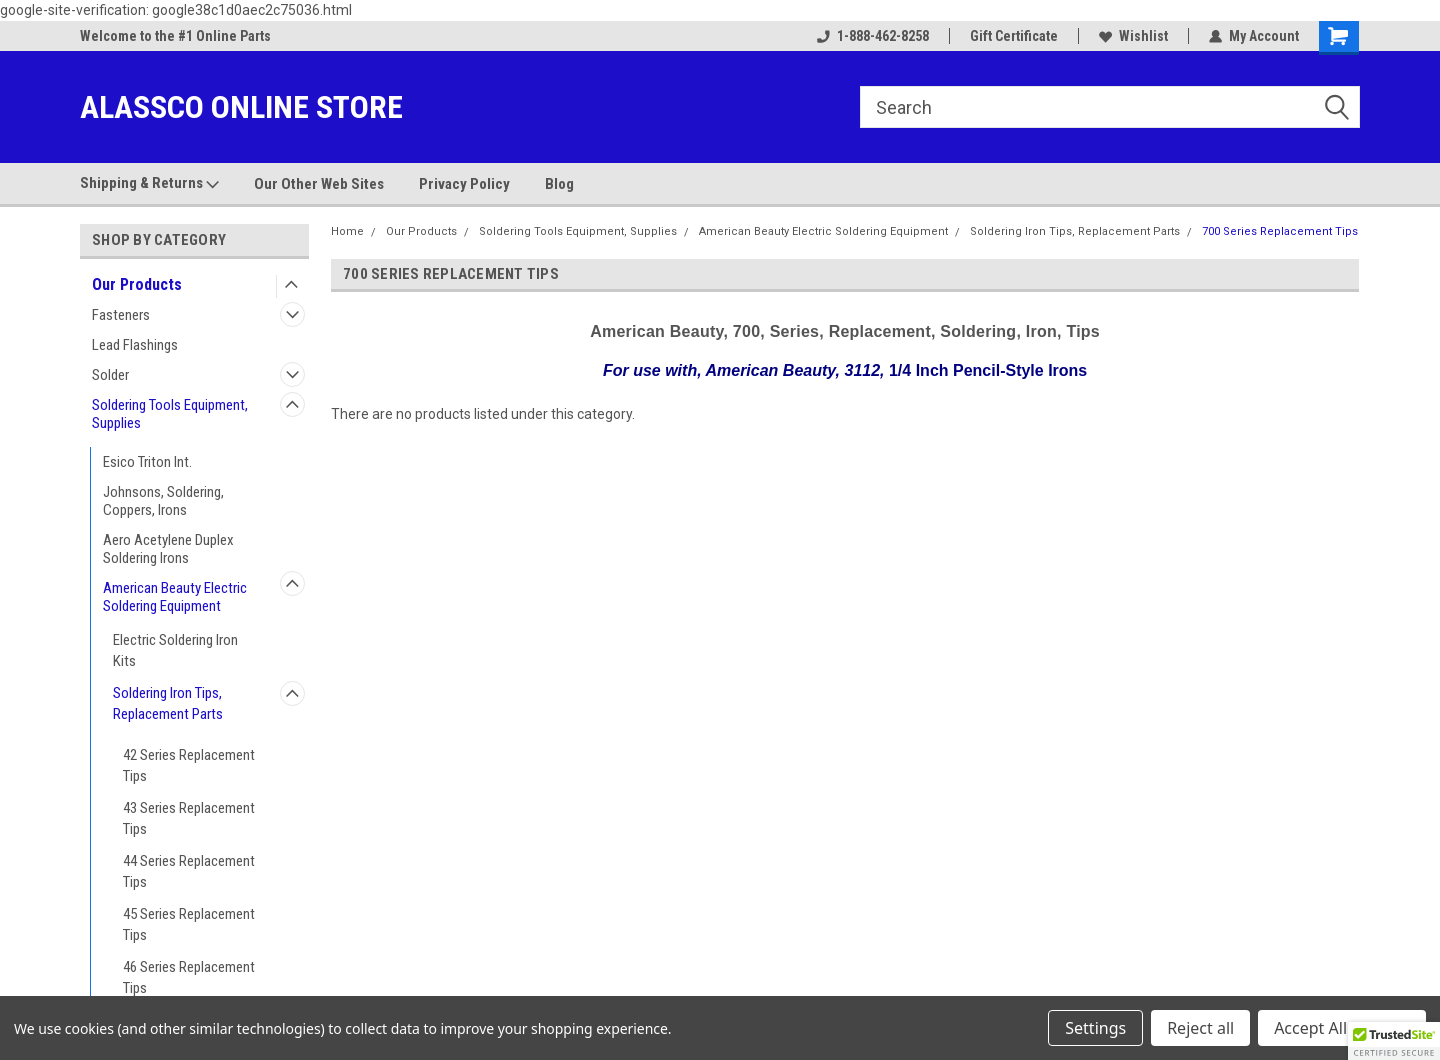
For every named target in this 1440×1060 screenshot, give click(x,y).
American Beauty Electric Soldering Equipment (175, 597)
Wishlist (1133, 36)
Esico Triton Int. (147, 462)
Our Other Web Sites (319, 184)
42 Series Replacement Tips (189, 765)
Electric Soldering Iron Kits (175, 650)
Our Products (137, 284)
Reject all (1200, 1028)
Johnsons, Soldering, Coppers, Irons (163, 501)
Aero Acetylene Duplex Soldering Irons (168, 549)
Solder (110, 375)
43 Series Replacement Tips (189, 818)
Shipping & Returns (149, 184)
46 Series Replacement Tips (189, 977)
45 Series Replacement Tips (189, 924)
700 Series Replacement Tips (1280, 231)
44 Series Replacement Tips (189, 871)
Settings (1095, 1028)
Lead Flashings (135, 345)
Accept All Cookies (1342, 1028)
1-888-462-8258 (873, 36)
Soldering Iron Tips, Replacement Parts (168, 703)
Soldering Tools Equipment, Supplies (170, 414)
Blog (559, 184)
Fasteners (121, 315)
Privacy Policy (464, 184)
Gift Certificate (1014, 36)
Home (347, 231)
